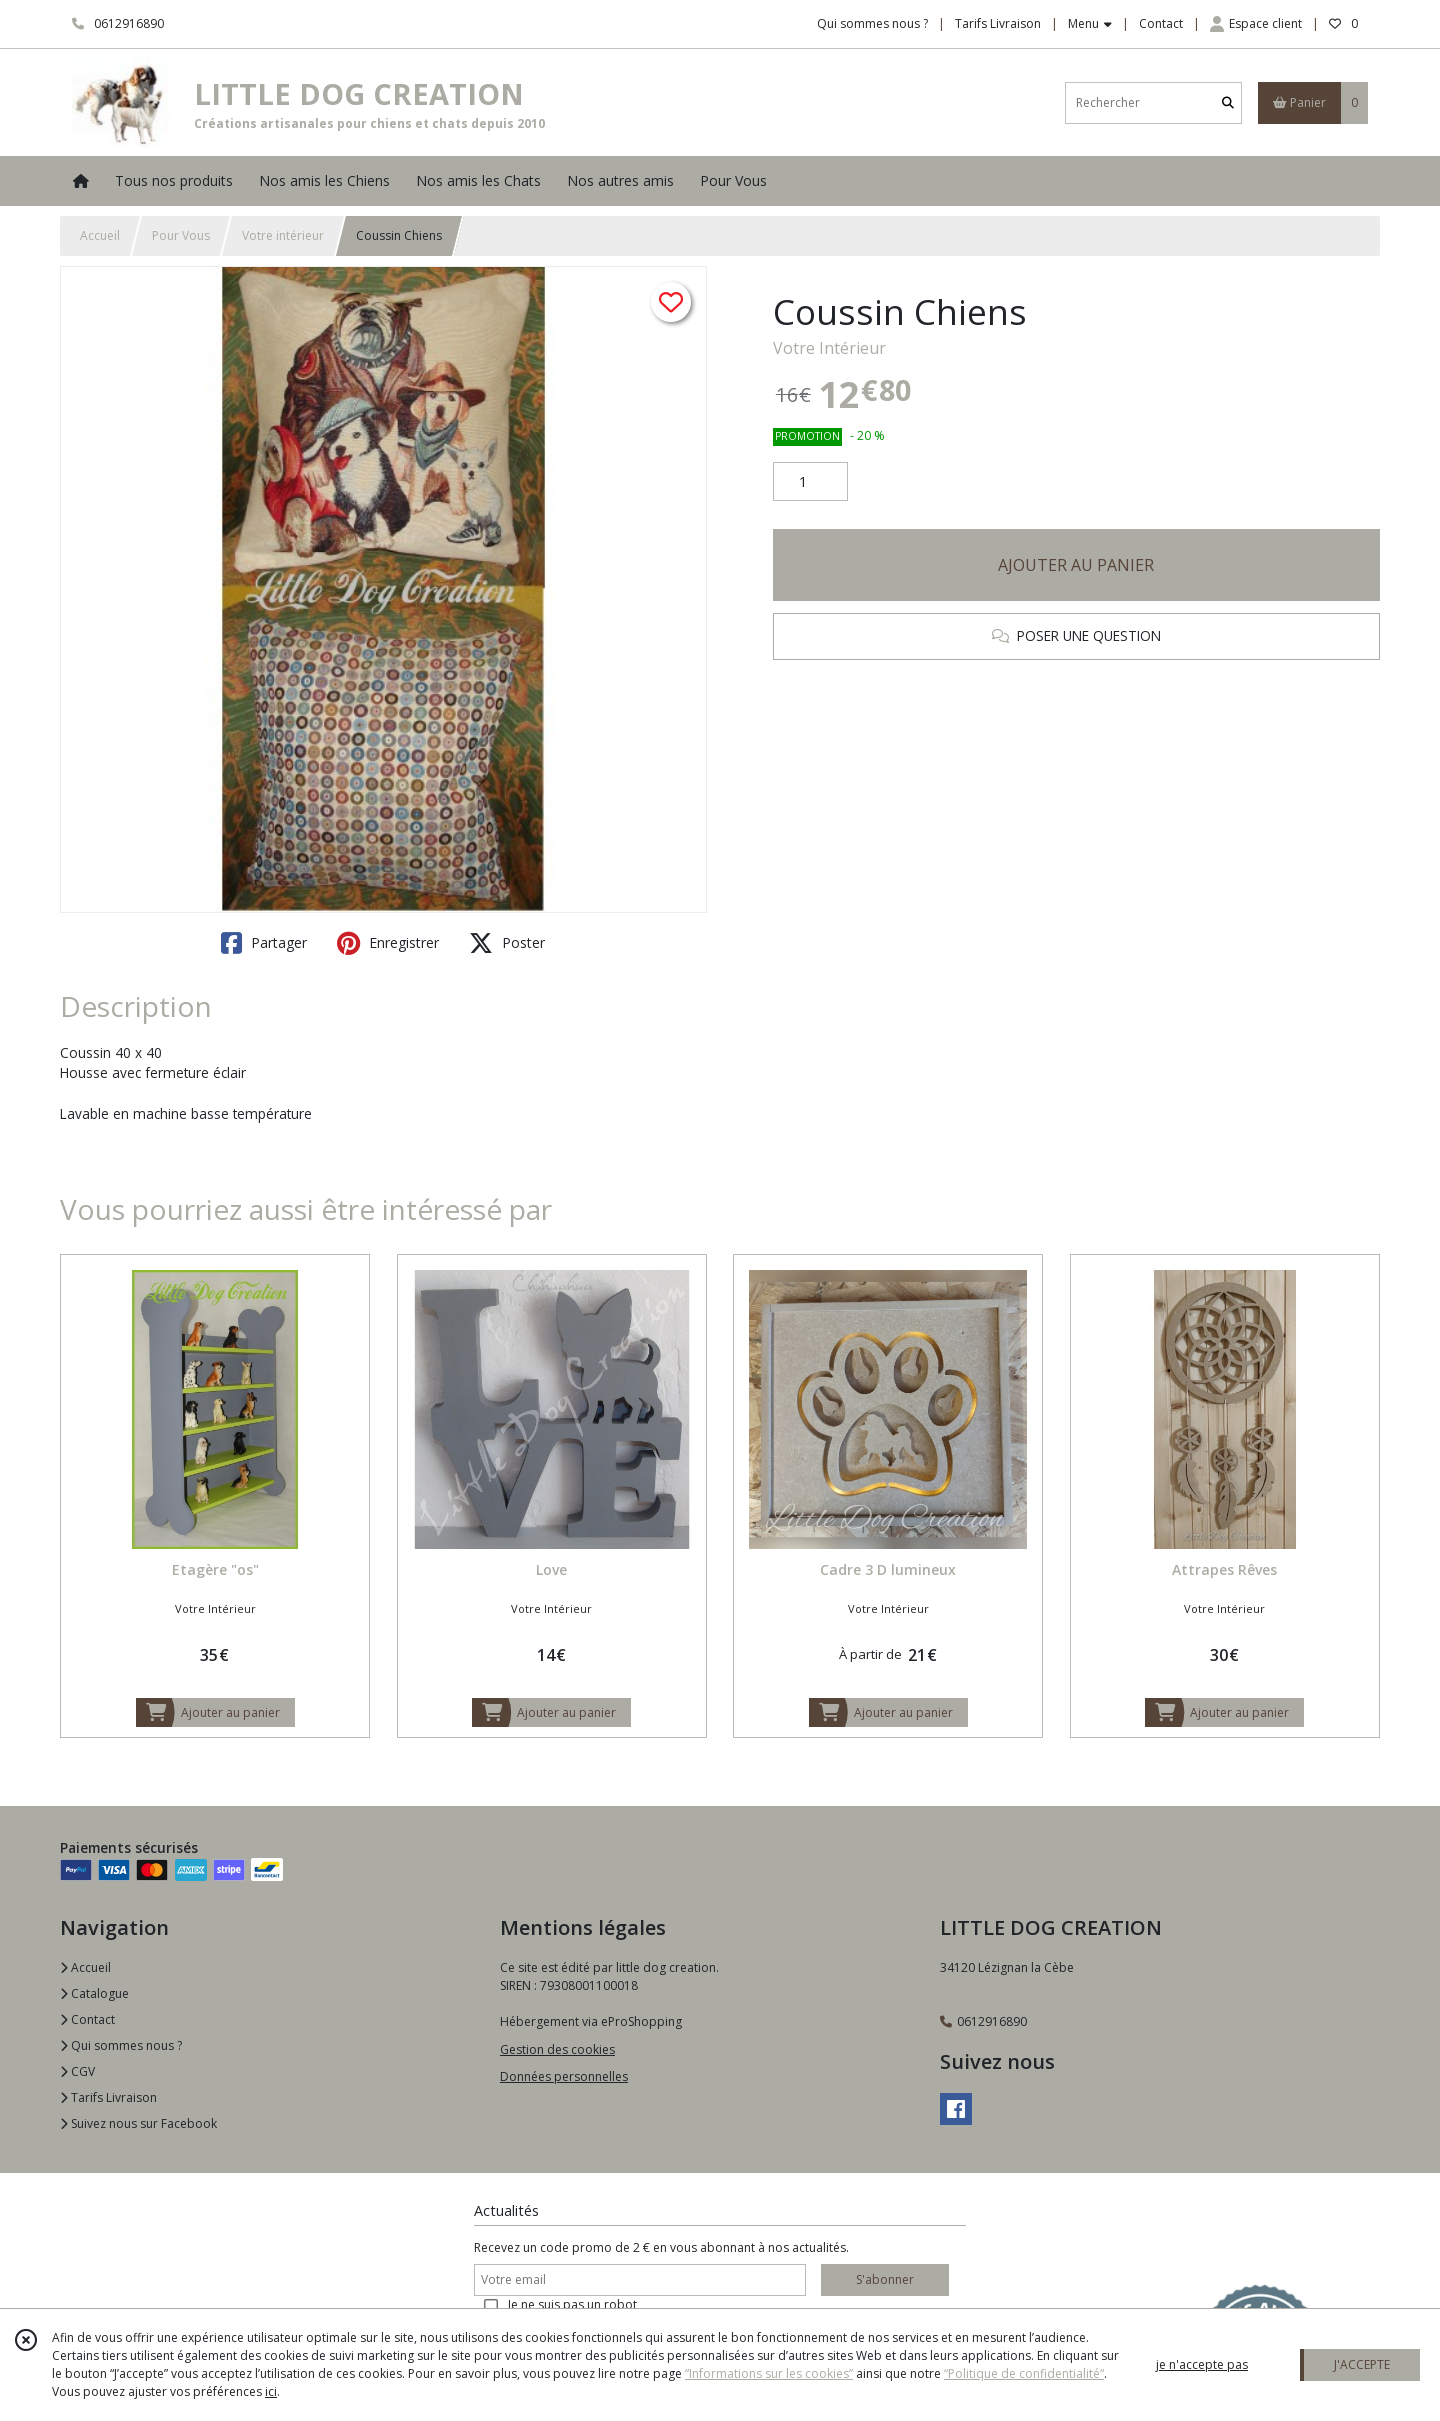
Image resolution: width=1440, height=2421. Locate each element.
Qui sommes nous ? (121, 2045)
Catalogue (94, 1993)
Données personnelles (564, 2076)
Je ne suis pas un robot (572, 2304)
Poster (507, 943)
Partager (264, 943)
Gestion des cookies (557, 2049)
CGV (77, 2071)
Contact (1161, 23)
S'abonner (885, 2279)
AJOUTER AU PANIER (1076, 565)
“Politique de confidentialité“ (1024, 2373)
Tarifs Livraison (108, 2097)
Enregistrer (388, 943)
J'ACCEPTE (1362, 2364)
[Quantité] (810, 482)
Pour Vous (181, 235)
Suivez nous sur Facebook (138, 2123)
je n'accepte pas (1202, 2364)
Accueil (100, 235)
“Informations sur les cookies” (769, 2373)
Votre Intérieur (829, 348)
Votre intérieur (283, 235)
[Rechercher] (1228, 102)
